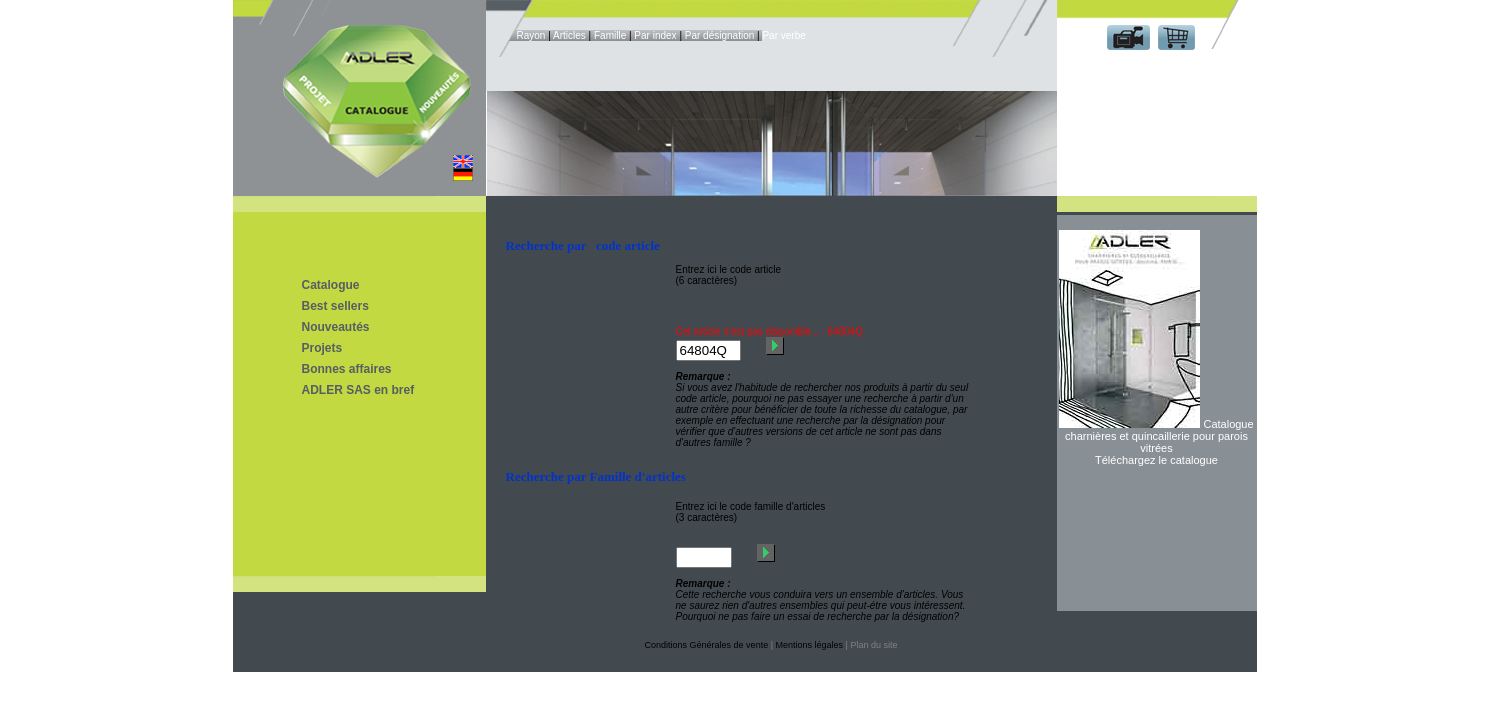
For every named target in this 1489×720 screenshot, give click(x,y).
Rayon (531, 35)
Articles (569, 35)
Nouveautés (336, 327)
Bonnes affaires (347, 369)
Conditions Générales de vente (707, 645)
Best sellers (335, 306)
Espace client (1152, 68)
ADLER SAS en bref (358, 390)
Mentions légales (810, 645)
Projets (322, 348)
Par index (655, 35)
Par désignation (720, 35)
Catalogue (331, 285)
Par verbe (783, 35)
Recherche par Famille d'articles (596, 476)
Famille (610, 35)
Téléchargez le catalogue (1156, 460)
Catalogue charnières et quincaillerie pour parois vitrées (1159, 436)
